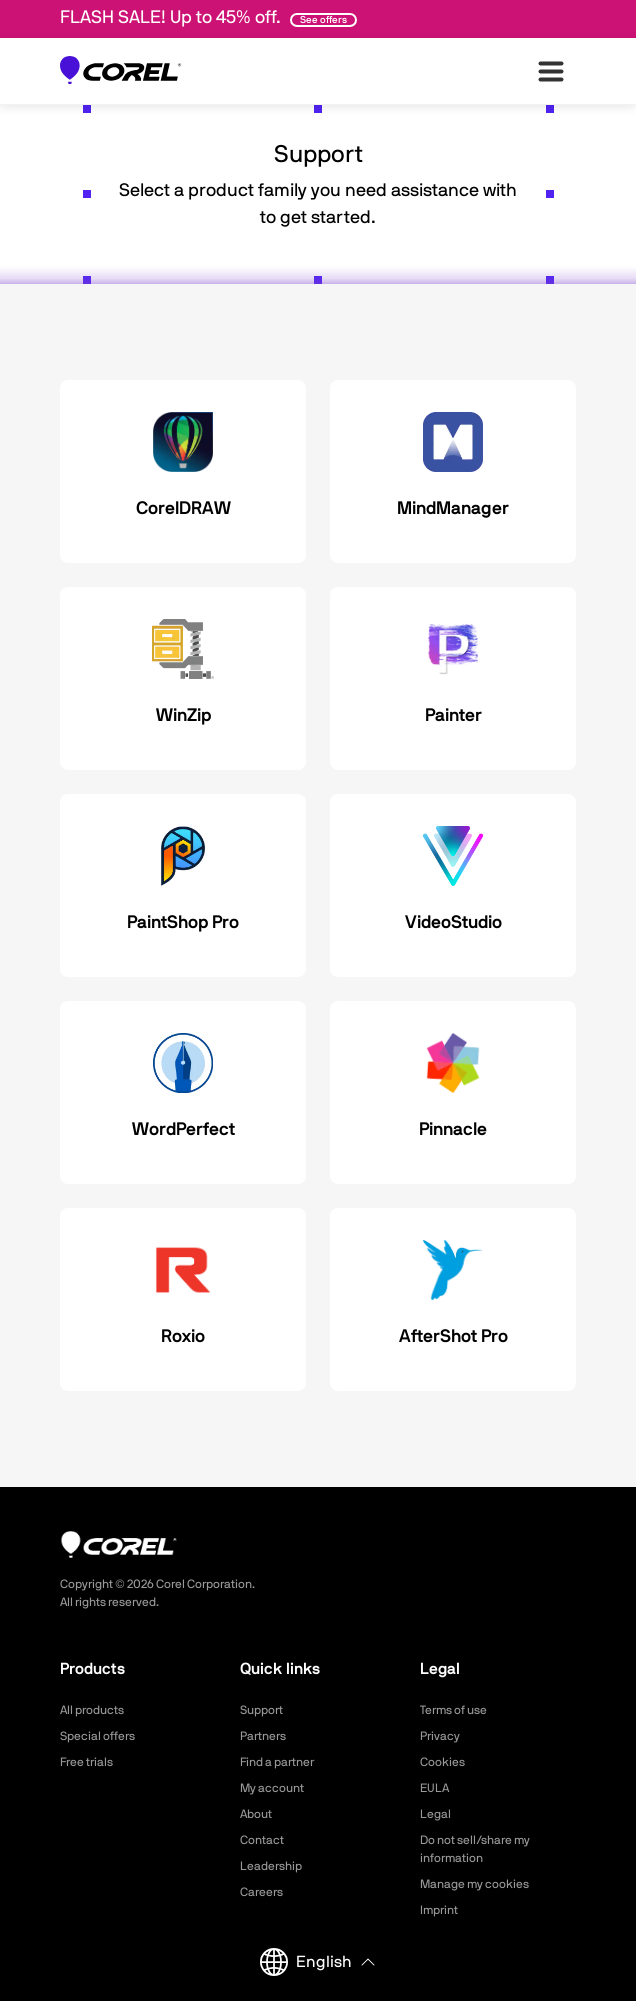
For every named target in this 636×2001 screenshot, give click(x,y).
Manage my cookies (474, 1884)
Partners (263, 1736)
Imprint (439, 1910)
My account (272, 1788)
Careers (261, 1892)
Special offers (97, 1736)
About (256, 1814)
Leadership (271, 1866)
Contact (262, 1840)
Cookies (442, 1762)
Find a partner (277, 1762)
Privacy (440, 1736)
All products (92, 1710)
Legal (435, 1814)
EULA (434, 1788)
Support (261, 1710)
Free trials (86, 1762)
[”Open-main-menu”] (551, 71)
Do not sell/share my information (475, 1849)
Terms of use (453, 1710)
